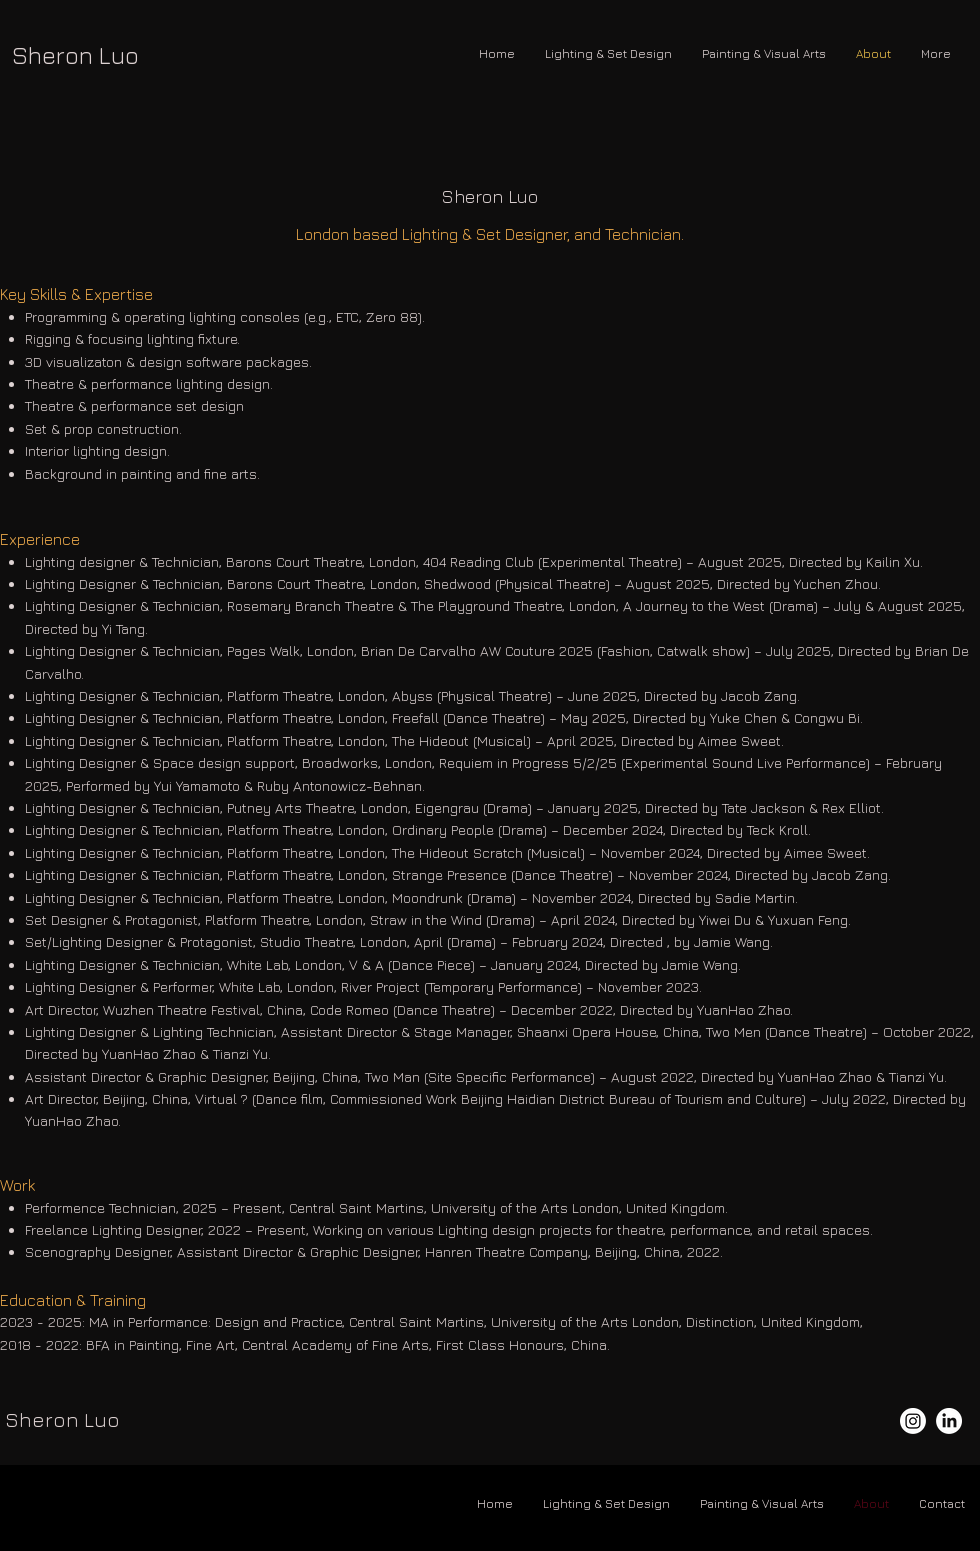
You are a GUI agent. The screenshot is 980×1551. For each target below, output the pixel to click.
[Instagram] (913, 1421)
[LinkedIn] (949, 1421)
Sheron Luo (75, 55)
